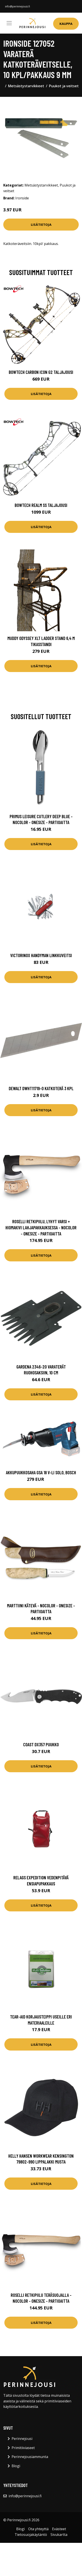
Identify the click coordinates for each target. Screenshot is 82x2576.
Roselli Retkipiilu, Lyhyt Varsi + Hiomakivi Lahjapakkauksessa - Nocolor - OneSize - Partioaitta (41, 1227)
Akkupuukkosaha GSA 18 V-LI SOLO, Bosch (41, 1472)
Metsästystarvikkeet (26, 86)
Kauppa (65, 23)
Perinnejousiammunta (30, 2456)
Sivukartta (59, 2534)
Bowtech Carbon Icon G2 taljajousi (41, 372)
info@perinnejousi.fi (17, 6)
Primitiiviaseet (23, 2447)
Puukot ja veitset (64, 86)
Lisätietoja (41, 224)
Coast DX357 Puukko (41, 1744)
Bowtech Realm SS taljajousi (41, 505)
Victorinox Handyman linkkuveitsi (41, 955)
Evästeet (59, 2528)
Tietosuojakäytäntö (31, 2534)
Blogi (16, 2465)
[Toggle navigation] (9, 23)
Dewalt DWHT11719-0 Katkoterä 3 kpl (41, 1088)
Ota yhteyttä (38, 2528)
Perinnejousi (22, 2438)
